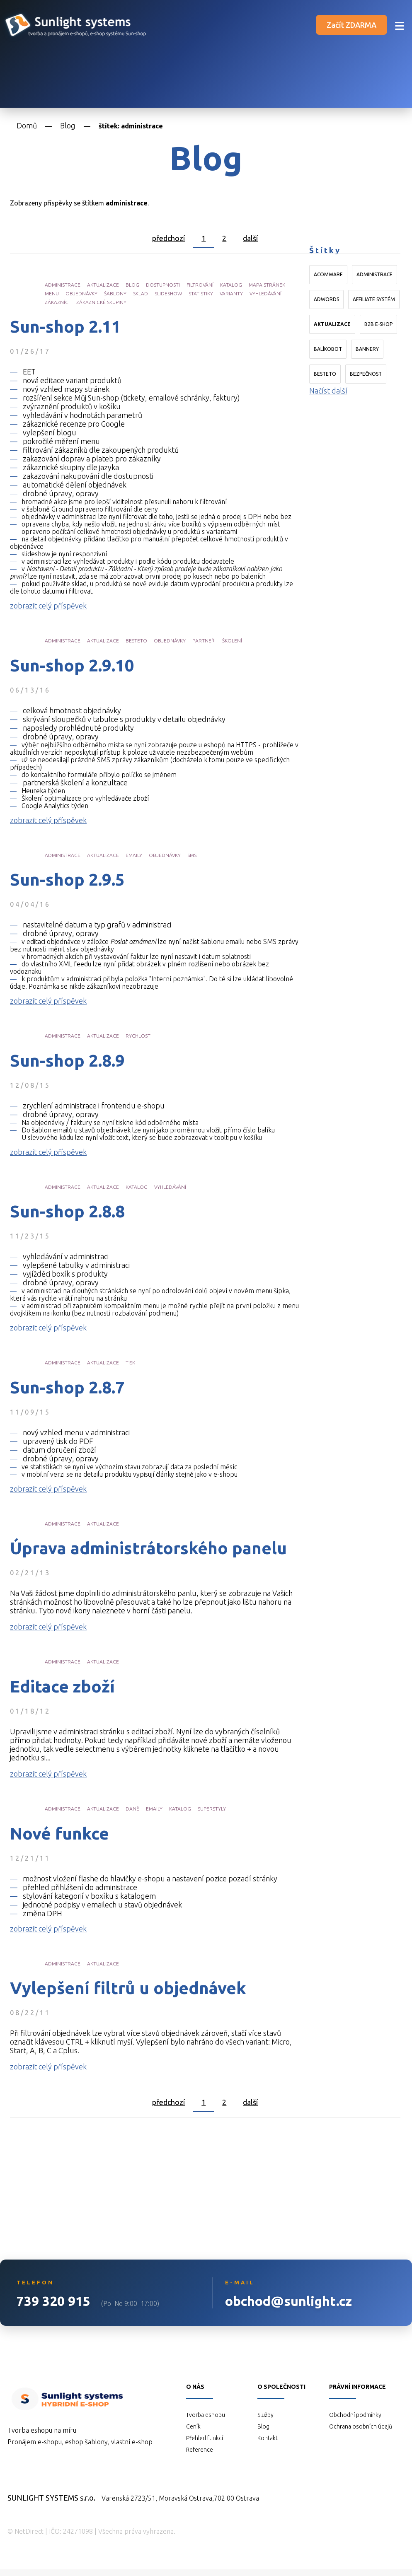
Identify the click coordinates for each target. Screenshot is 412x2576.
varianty (231, 293)
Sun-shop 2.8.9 (67, 1061)
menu (52, 293)
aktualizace (103, 284)
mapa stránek (267, 284)
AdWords (326, 299)
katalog (231, 284)
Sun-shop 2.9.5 (67, 880)
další (250, 238)
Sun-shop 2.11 (65, 327)
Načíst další (328, 390)
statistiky (201, 293)
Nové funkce (59, 1833)
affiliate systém (374, 299)
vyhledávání (265, 293)
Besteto (325, 374)
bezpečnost (366, 374)
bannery (367, 349)
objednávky (81, 293)
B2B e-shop (378, 324)
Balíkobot (328, 349)
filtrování (200, 284)
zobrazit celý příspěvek (48, 605)
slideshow (168, 293)
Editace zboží (62, 1686)
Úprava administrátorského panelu (148, 1548)
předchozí (168, 238)
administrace (62, 284)
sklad (140, 293)
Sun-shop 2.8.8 (67, 1211)
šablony (115, 293)
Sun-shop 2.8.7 (67, 1387)
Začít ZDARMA (351, 25)
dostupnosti (163, 284)
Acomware (328, 274)
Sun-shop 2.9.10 (72, 665)
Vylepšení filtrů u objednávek (128, 1988)
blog (132, 284)
